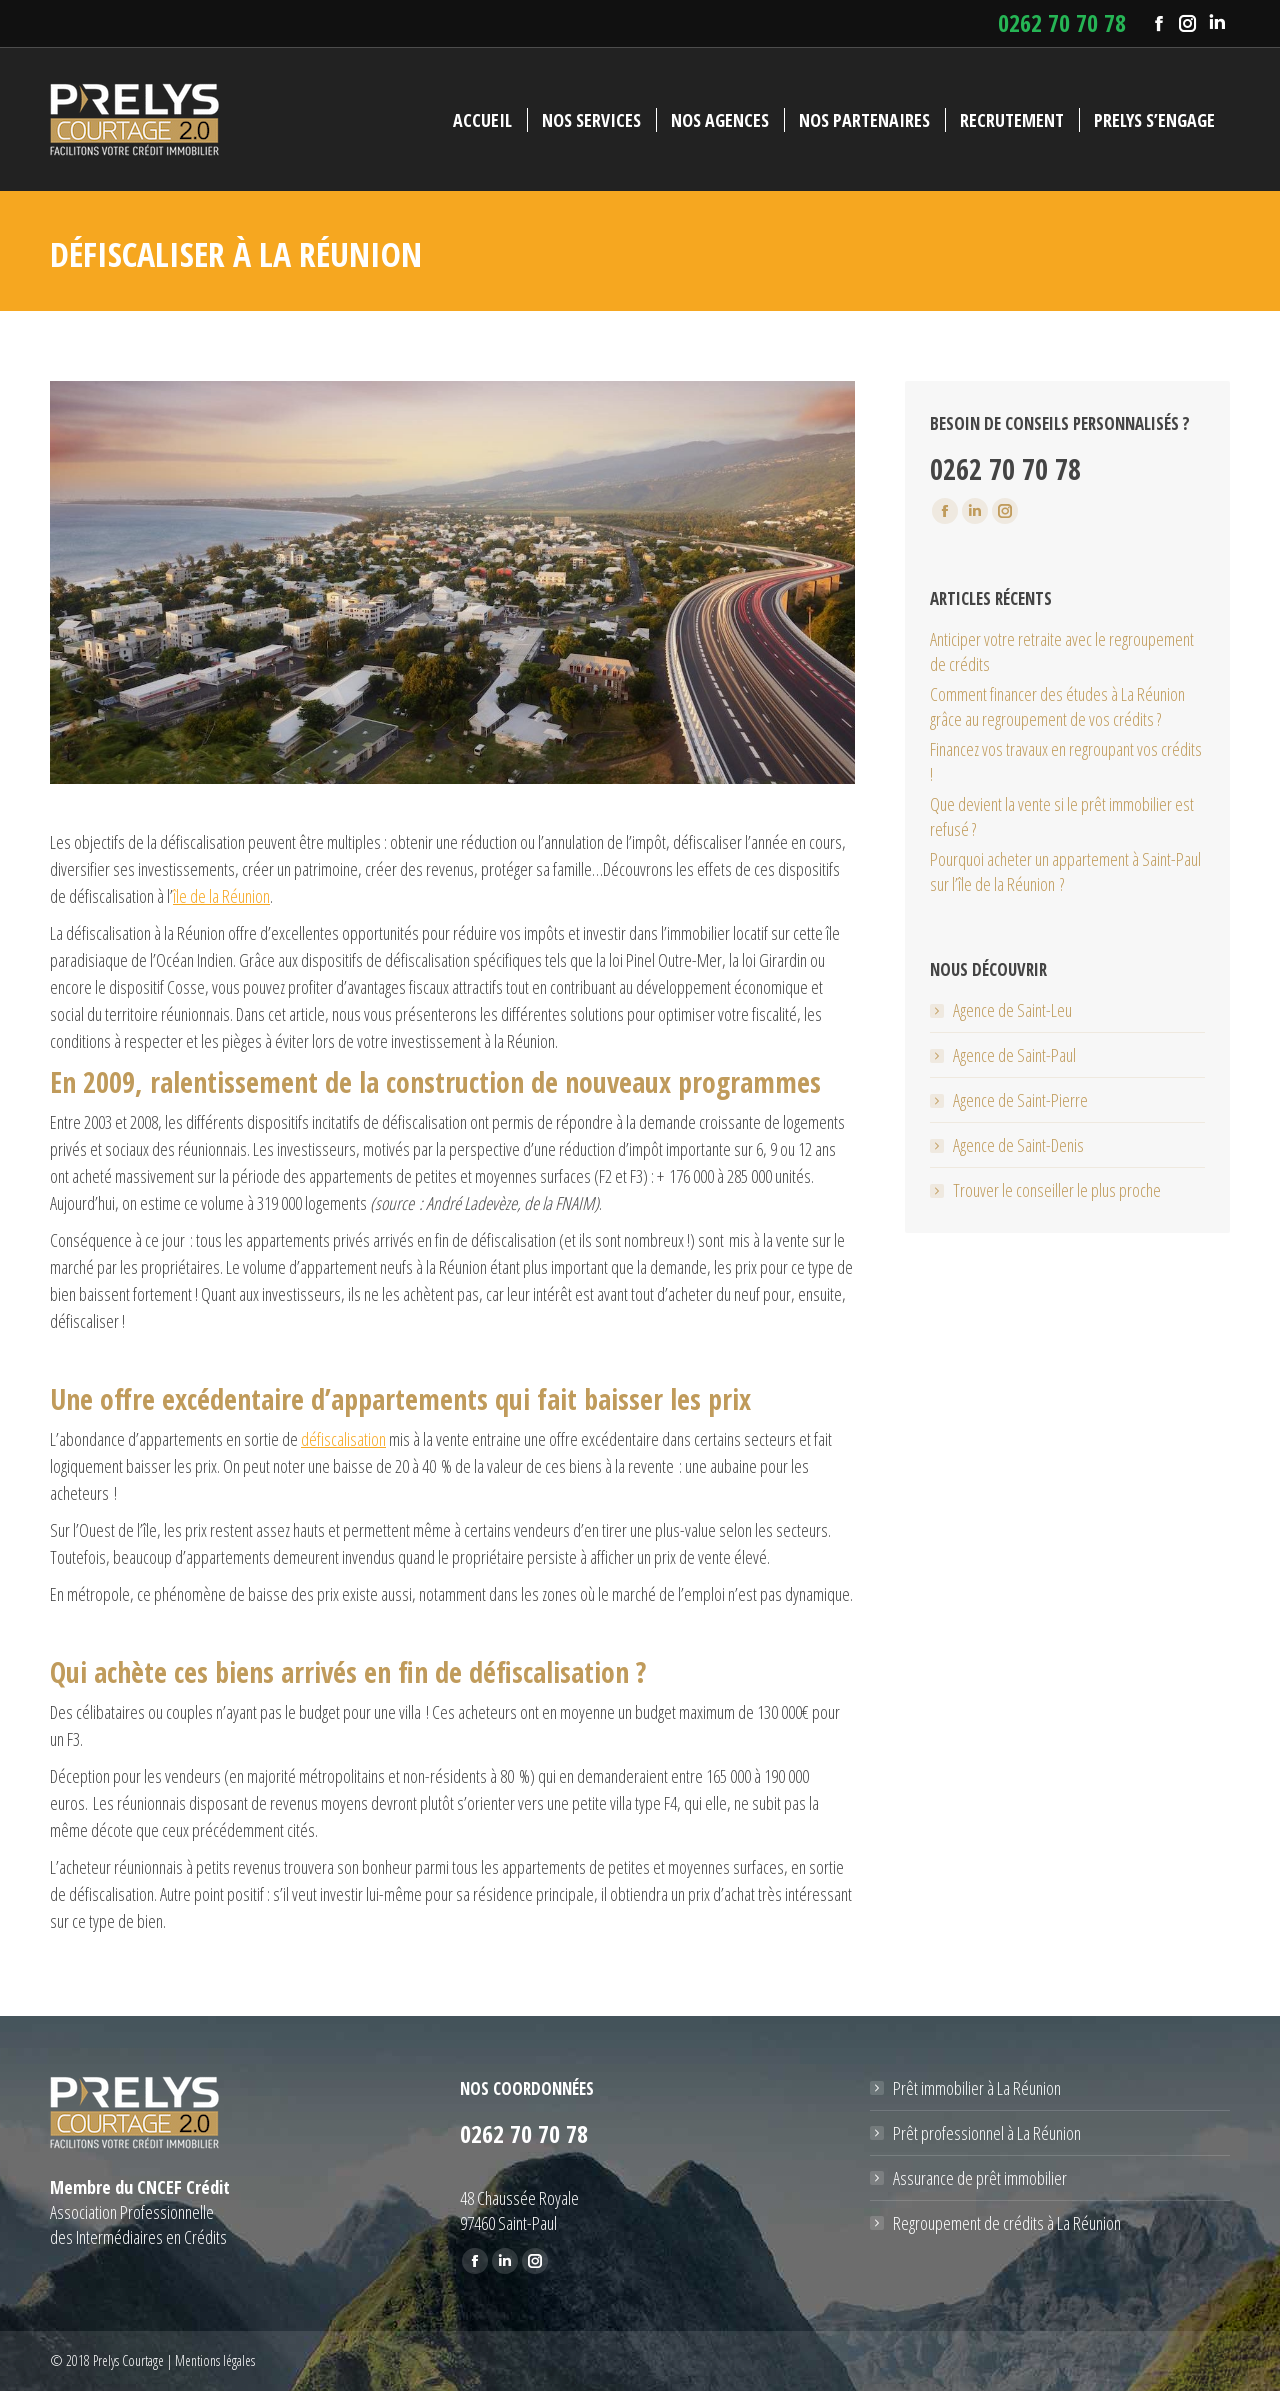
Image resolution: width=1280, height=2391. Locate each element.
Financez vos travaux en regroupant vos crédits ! (1066, 761)
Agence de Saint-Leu (1012, 1010)
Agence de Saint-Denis (1018, 1145)
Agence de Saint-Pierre (1020, 1100)
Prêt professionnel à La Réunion (987, 2133)
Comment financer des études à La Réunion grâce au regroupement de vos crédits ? (1057, 706)
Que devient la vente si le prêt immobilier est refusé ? (1062, 816)
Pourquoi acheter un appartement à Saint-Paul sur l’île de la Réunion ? (1065, 871)
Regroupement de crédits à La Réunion (1007, 2223)
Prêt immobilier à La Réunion (977, 2088)
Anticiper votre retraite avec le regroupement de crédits (1062, 651)
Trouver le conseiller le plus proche (1057, 1190)
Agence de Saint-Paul (1014, 1055)
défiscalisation (343, 1439)
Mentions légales (215, 2360)
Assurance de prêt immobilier (980, 2178)
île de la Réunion (221, 896)
